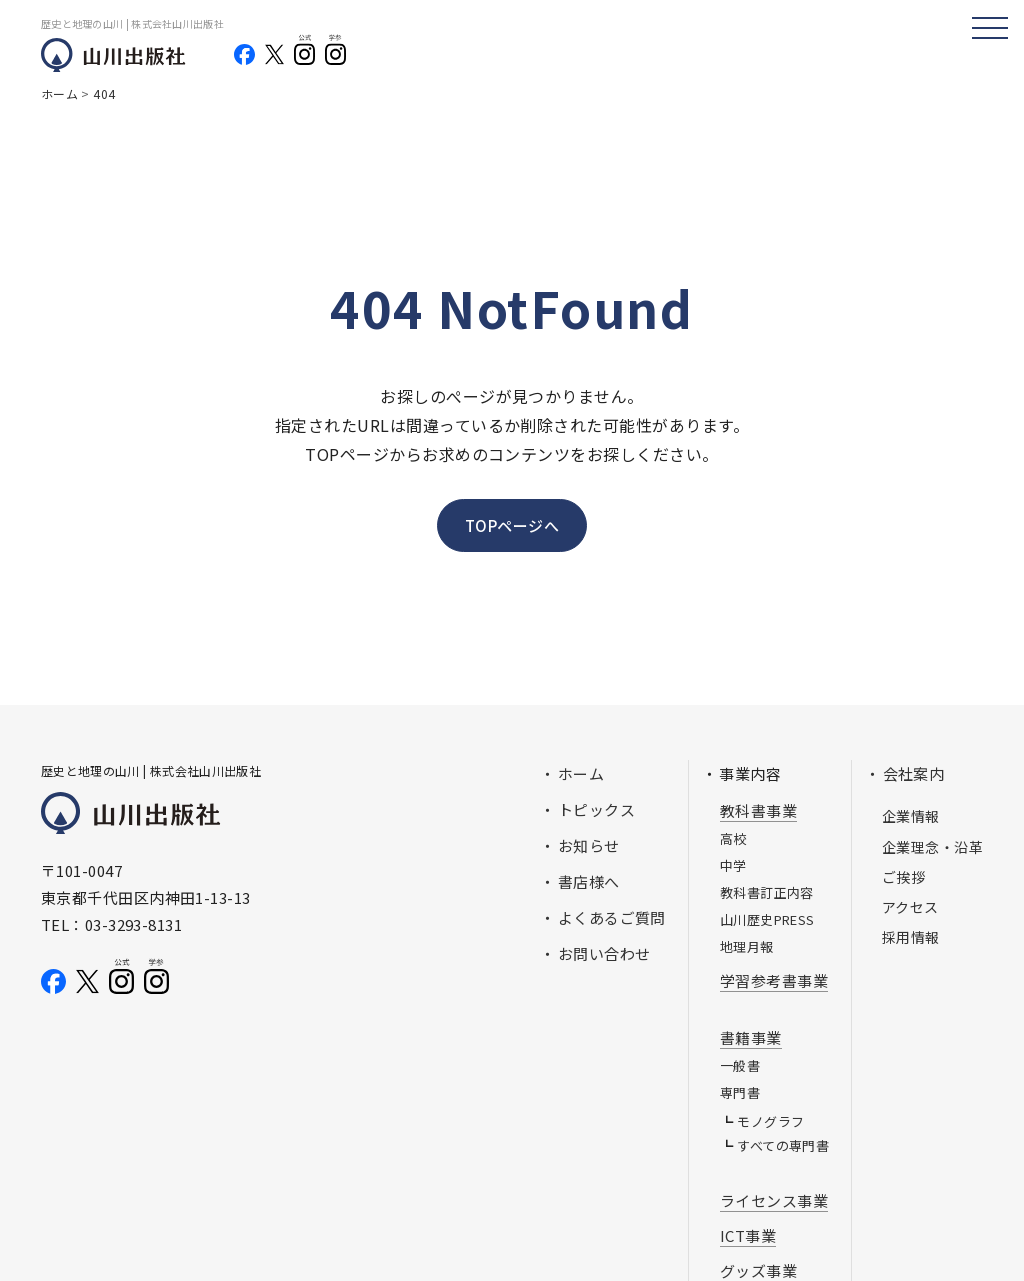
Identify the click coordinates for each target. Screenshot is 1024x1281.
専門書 (740, 1092)
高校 (733, 838)
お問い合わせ (604, 953)
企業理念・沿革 (932, 847)
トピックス (596, 809)
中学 (733, 865)
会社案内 (914, 773)
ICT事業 (748, 1235)
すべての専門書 (783, 1145)
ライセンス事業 (774, 1200)
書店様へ (589, 881)
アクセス (910, 907)
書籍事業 (751, 1037)
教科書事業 (758, 810)
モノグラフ (770, 1121)
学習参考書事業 (774, 980)
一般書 (740, 1065)
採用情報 (911, 937)
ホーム (581, 773)
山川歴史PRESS (767, 919)
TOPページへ (512, 525)
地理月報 (747, 946)
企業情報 (911, 816)
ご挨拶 (903, 877)
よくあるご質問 (612, 917)
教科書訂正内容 (767, 892)
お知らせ (589, 845)
